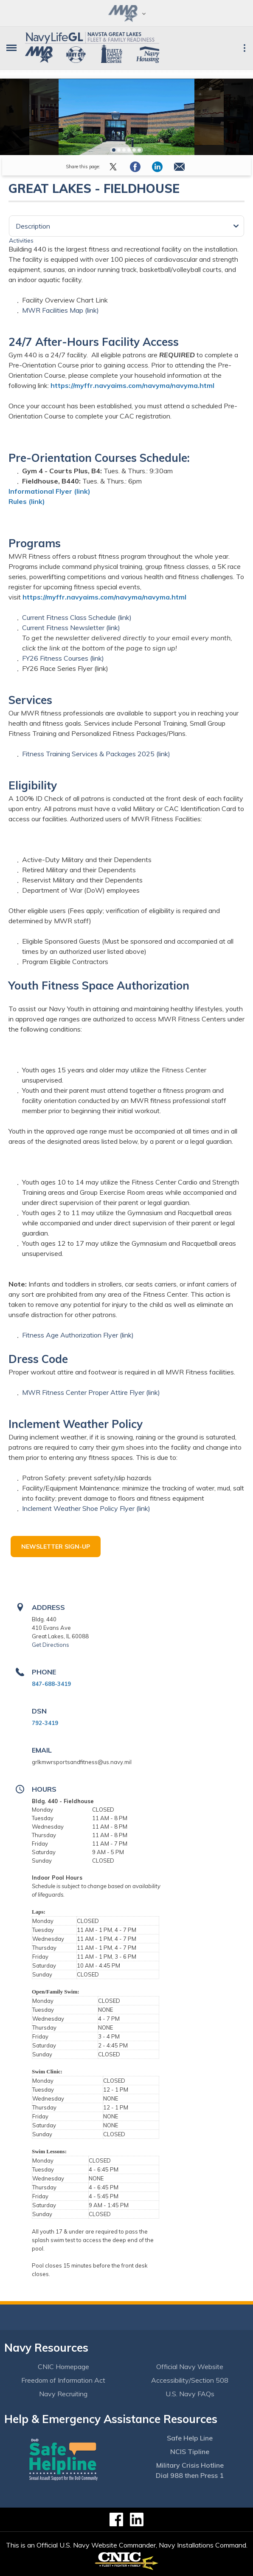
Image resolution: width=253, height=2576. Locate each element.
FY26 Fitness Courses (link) (63, 658)
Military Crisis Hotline (190, 2465)
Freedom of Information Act (63, 2380)
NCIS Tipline (189, 2451)
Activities (21, 240)
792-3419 (45, 1722)
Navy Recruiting (63, 2393)
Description (33, 226)
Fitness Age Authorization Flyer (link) (78, 1335)
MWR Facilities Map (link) (60, 310)
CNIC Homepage (63, 2366)
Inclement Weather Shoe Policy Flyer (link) (86, 1508)
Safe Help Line (190, 2438)
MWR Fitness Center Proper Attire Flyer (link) (91, 1392)
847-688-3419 (51, 1683)
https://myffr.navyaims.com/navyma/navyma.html (132, 385)
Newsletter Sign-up (55, 1546)
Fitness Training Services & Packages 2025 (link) (96, 753)
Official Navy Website (189, 2366)
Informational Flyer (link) (49, 491)
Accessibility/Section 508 (189, 2380)
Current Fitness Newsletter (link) (71, 627)
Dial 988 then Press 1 (190, 2475)
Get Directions (50, 1644)
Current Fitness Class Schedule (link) (77, 617)
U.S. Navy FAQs (190, 2393)
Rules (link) (26, 501)
